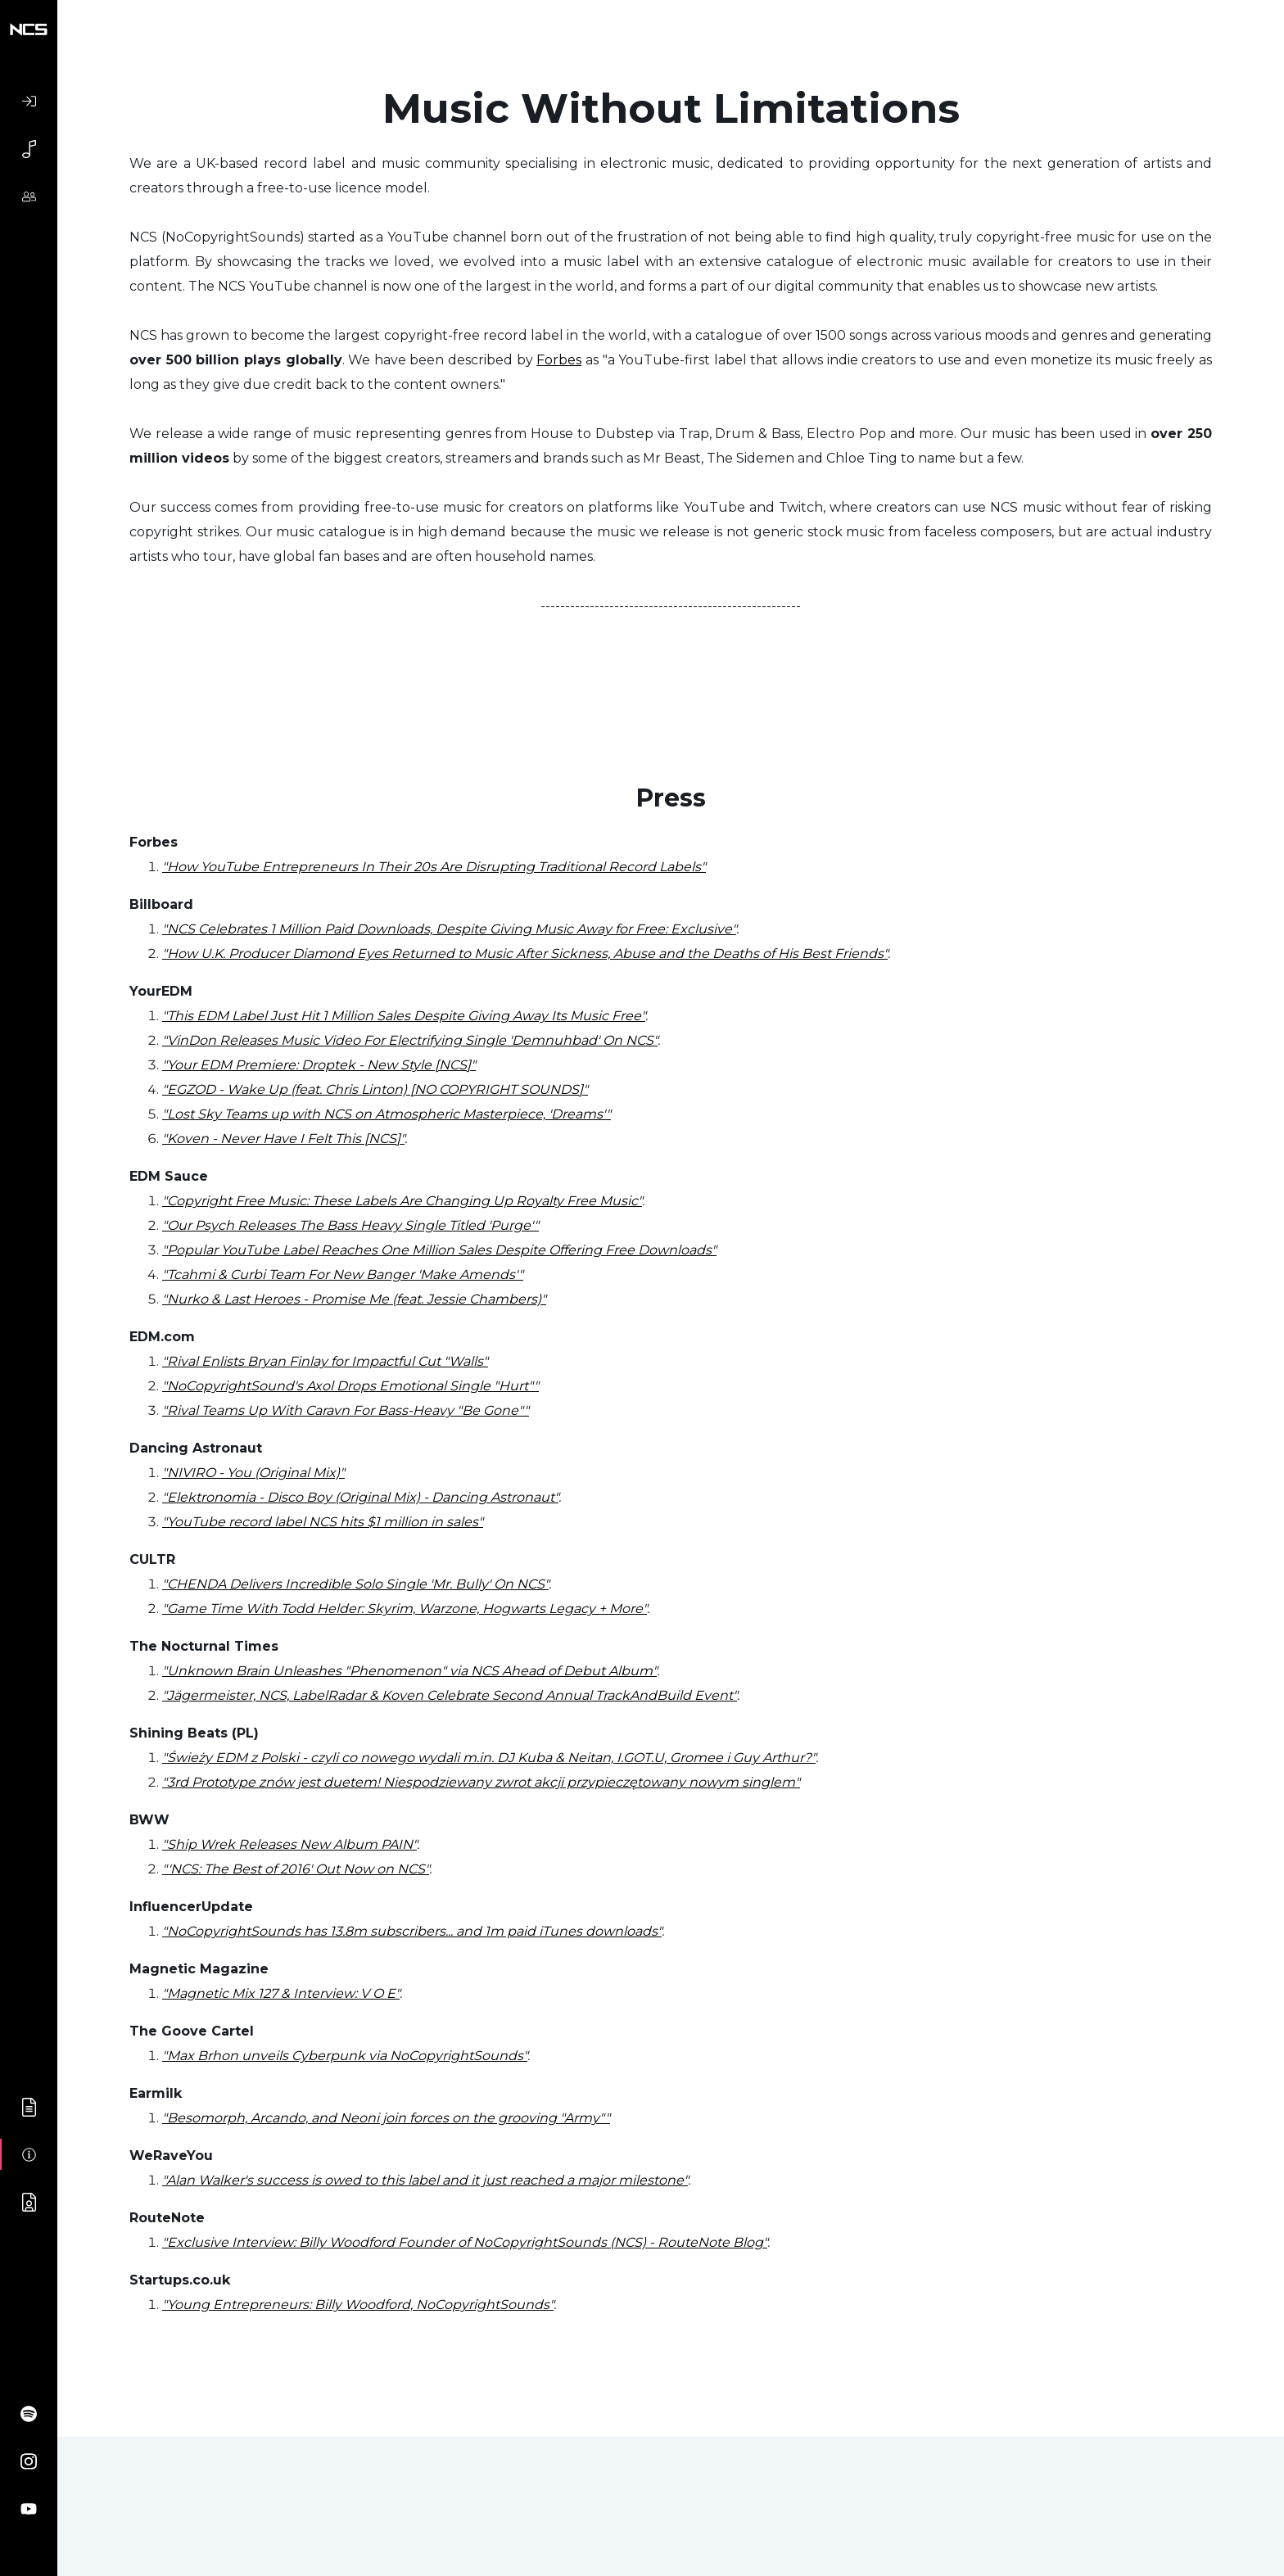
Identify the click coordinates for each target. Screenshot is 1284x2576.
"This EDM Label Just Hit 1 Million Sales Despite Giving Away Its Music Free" (403, 1016)
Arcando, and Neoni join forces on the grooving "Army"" (428, 2118)
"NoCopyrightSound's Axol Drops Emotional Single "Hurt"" (350, 1386)
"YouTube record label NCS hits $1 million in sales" (322, 1522)
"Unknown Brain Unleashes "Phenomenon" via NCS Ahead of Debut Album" (409, 1671)
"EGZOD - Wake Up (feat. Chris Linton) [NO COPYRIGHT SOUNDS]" (375, 1089)
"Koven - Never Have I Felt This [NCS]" (283, 1138)
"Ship (179, 1844)
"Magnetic (195, 1993)
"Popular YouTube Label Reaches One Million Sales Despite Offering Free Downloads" (439, 1250)
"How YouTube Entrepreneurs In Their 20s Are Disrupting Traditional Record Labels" (434, 866)
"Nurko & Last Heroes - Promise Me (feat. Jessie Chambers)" (354, 1299)
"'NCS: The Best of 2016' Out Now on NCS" (295, 1869)
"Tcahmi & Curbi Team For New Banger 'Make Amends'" (342, 1274)
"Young (186, 2304)
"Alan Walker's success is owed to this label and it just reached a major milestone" (425, 2180)
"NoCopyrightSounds (231, 1931)
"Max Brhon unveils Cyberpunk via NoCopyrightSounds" (344, 2055)
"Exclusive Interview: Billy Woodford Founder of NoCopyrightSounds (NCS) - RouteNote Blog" (464, 2242)
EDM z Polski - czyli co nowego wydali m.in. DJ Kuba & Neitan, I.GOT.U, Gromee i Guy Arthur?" (514, 1757)
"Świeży (187, 1757)
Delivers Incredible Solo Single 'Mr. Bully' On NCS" (387, 1584)
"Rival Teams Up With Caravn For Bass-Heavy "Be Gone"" (345, 1410)
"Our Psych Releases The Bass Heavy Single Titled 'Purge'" (350, 1225)
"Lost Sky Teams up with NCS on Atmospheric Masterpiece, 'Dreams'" (386, 1114)
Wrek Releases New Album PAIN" (307, 1844)
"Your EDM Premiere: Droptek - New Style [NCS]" (319, 1065)
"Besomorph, (204, 2118)
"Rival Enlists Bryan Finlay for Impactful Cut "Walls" (325, 1361)
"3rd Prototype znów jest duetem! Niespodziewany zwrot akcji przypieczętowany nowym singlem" (481, 1782)
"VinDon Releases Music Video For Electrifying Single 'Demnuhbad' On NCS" (410, 1040)
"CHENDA (194, 1584)
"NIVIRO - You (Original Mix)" (253, 1472)
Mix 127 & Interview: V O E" (314, 1993)
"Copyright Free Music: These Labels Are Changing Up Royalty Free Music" (402, 1201)
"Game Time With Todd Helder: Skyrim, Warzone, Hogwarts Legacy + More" (404, 1608)
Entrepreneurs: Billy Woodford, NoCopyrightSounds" (382, 2304)
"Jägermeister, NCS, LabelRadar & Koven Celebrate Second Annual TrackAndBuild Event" (449, 1695)
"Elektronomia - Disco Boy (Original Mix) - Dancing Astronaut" (360, 1497)
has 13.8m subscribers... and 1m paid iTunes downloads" (481, 1931)
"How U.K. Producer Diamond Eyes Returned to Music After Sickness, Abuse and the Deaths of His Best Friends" (525, 953)
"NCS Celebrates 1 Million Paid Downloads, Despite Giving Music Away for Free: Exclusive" (449, 929)
